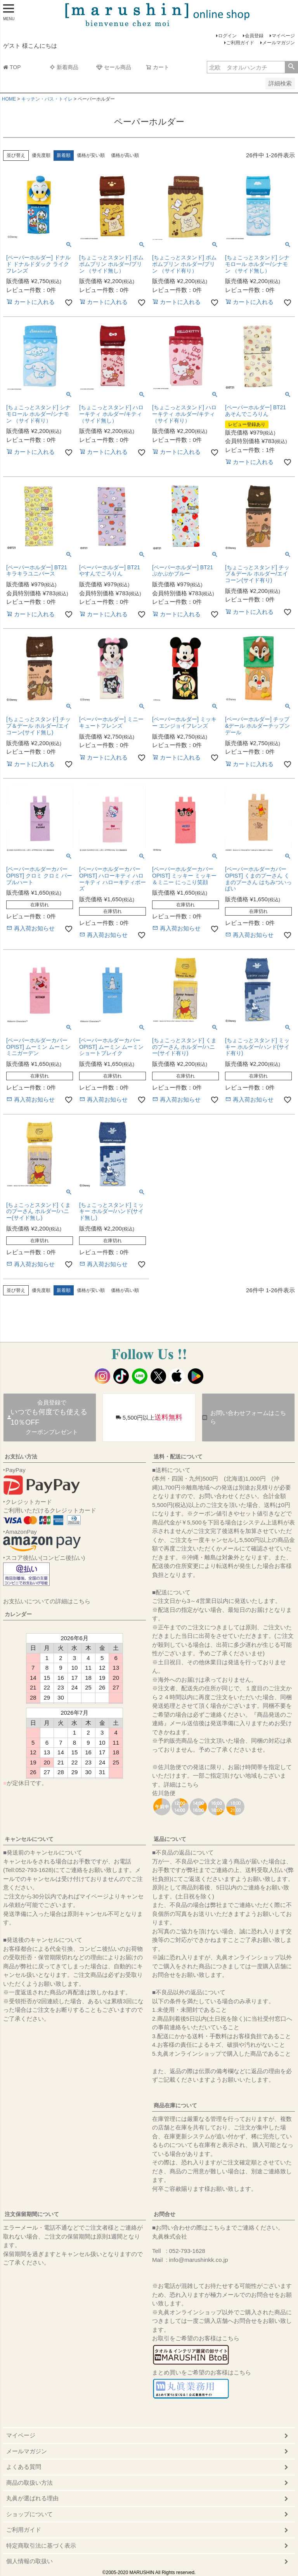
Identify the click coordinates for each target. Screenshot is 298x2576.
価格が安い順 (91, 155)
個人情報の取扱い (29, 2561)
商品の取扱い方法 (29, 2482)
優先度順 (41, 155)
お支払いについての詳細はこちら (46, 1601)
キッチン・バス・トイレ (47, 99)
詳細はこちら (181, 1784)
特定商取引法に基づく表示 (41, 2545)
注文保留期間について (32, 2214)
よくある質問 (23, 2466)
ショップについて (29, 2514)
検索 (291, 67)
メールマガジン (278, 42)
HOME (9, 99)
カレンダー (18, 1614)
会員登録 (254, 35)
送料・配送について (178, 1456)
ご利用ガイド (240, 42)
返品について (170, 1839)
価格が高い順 (125, 155)
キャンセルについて (29, 1839)
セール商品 (113, 67)
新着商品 (64, 67)
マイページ (283, 35)
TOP (12, 67)
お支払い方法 (21, 1456)
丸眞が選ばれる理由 (32, 2498)
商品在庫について (175, 2105)
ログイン (227, 35)
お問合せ (164, 2214)
